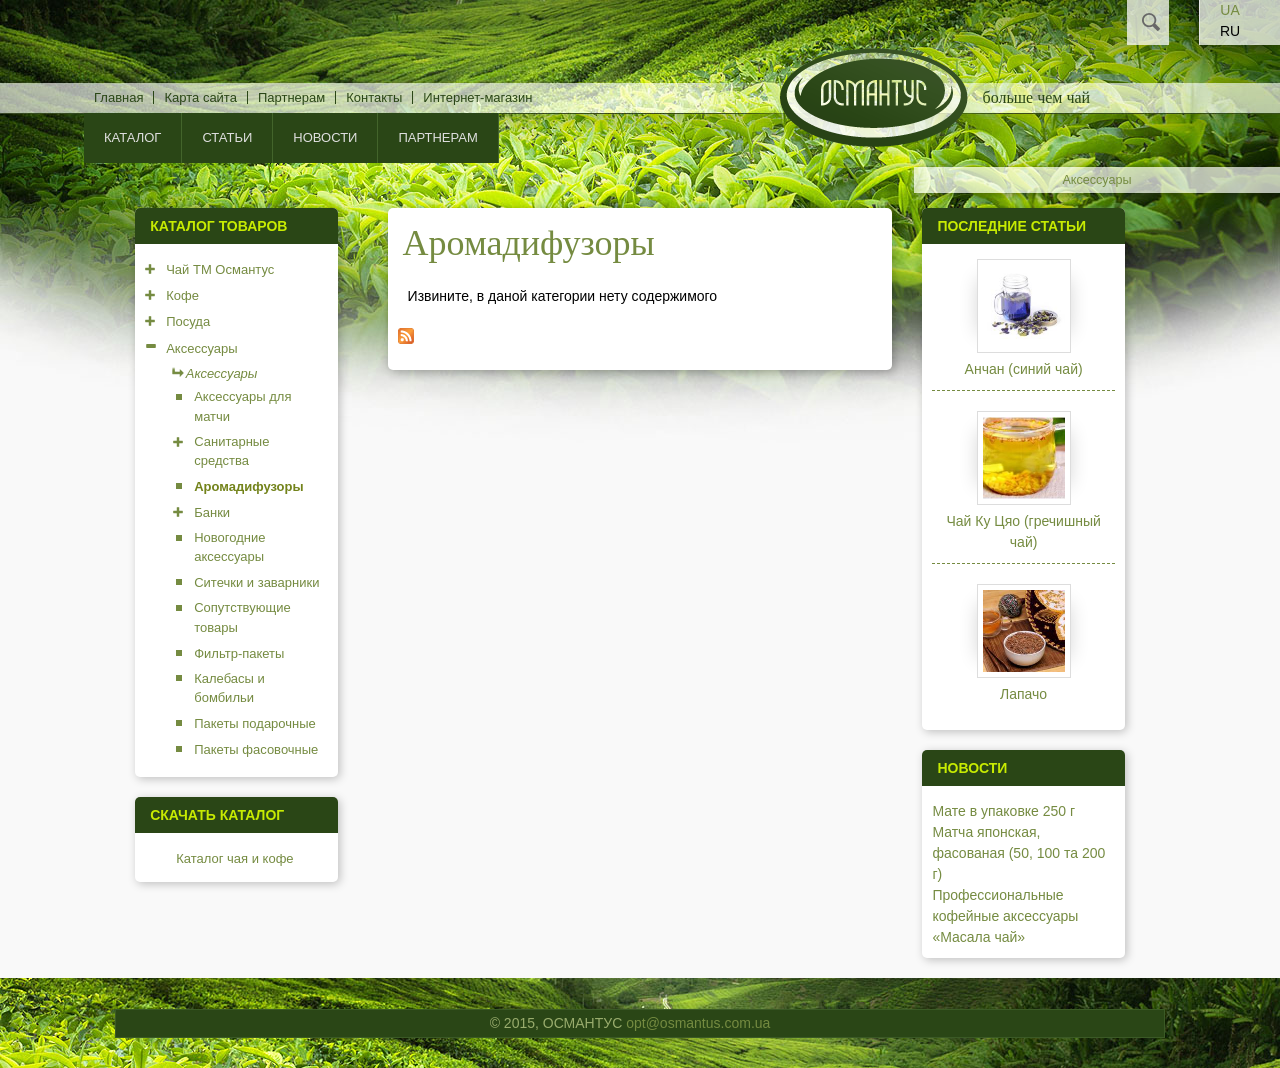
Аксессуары (1096, 180)
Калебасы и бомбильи (229, 688)
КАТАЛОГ (132, 137)
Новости (325, 137)
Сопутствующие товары (242, 617)
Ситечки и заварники (256, 582)
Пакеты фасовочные (256, 749)
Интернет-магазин (477, 97)
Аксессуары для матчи (242, 406)
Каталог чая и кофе (234, 858)
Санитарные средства (231, 451)
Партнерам (291, 97)
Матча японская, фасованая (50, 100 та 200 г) (1018, 853)
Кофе (182, 295)
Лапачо (1023, 694)
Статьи (227, 137)
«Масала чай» (978, 937)
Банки (212, 512)
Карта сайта (200, 97)
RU (1230, 31)
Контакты (374, 97)
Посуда (188, 321)
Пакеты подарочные (255, 723)
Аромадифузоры (248, 486)
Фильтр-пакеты (239, 653)
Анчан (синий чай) (1024, 369)
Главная (118, 97)
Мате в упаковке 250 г (1003, 811)
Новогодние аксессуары (229, 547)
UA (1229, 10)
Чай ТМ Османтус (220, 269)
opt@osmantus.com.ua (698, 1023)
